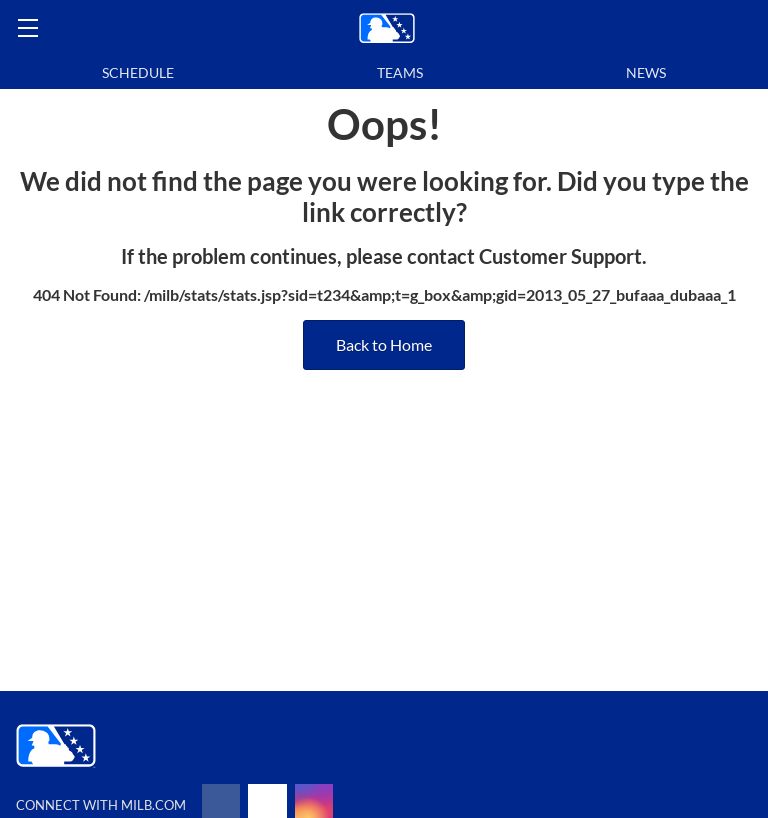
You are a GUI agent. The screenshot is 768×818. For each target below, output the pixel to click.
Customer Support (560, 256)
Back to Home (384, 344)
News (646, 72)
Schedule (138, 72)
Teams (400, 72)
